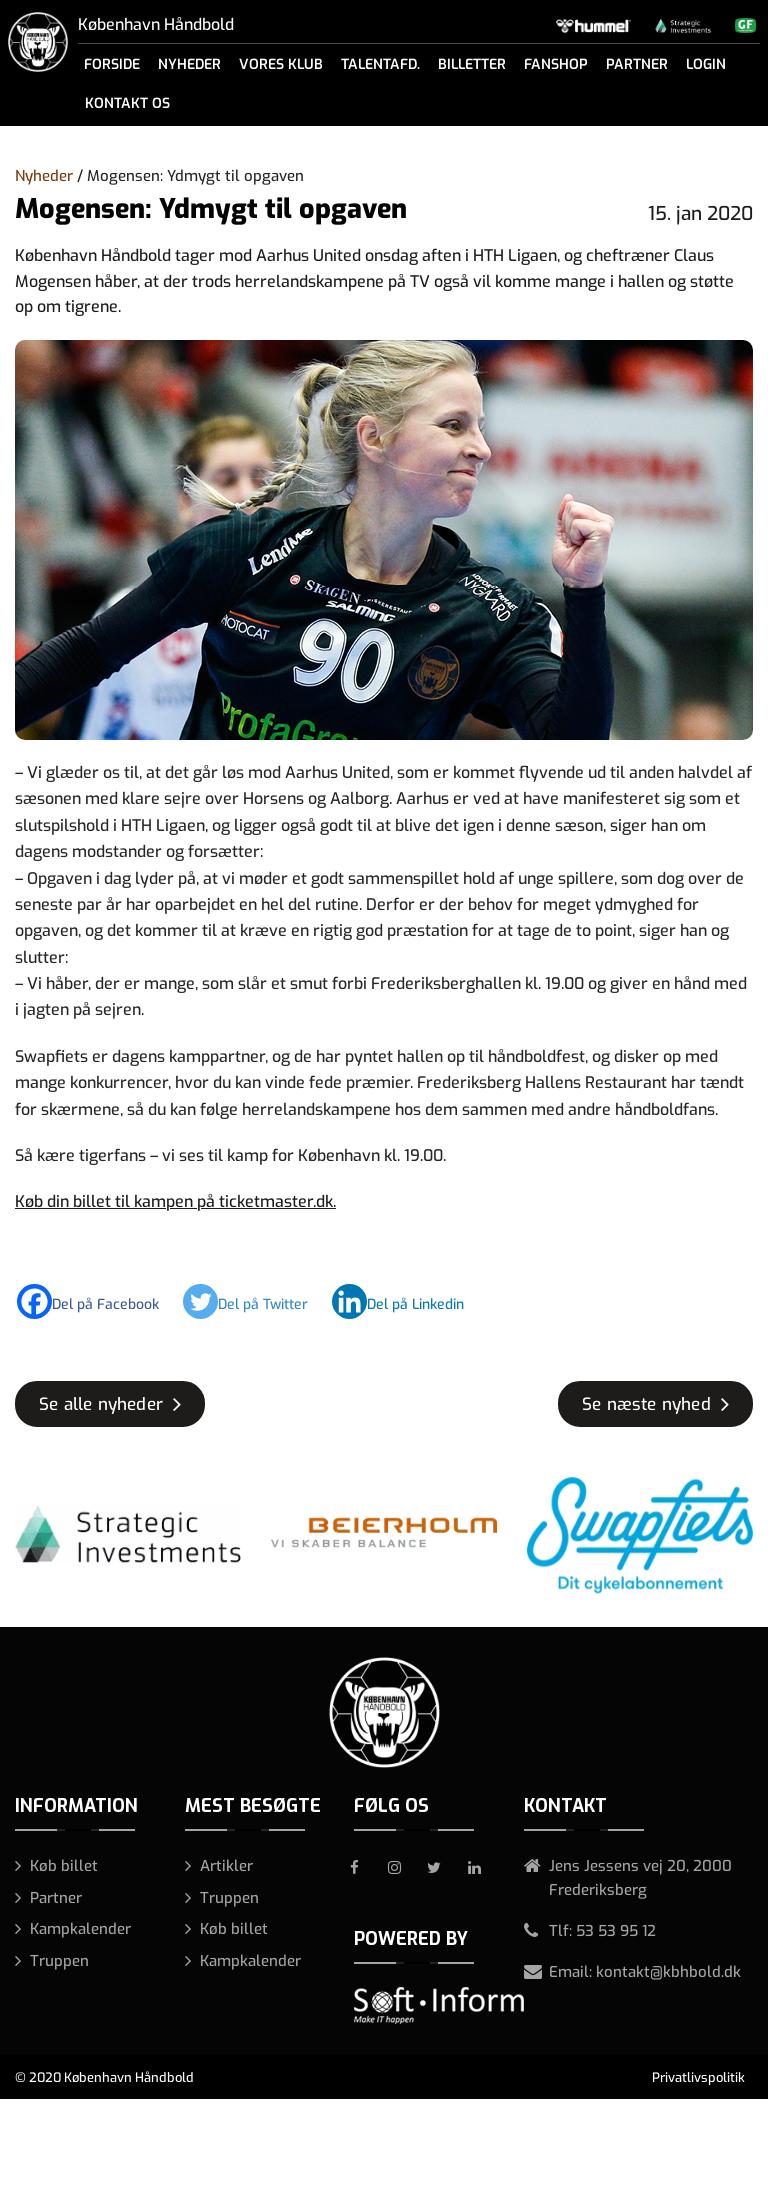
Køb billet (64, 1866)
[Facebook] (98, 1301)
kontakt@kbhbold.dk (668, 1972)
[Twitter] (255, 1301)
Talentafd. (380, 64)
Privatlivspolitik (698, 2077)
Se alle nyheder (101, 1404)
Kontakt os (127, 103)
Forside (112, 64)
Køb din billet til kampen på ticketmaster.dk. (175, 1201)
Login (706, 64)
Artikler (226, 1866)
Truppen (59, 1961)
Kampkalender (80, 1929)
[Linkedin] (408, 1301)
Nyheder (189, 64)
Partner (637, 64)
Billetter (472, 64)
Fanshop (556, 64)
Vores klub (281, 64)
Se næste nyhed (646, 1404)
